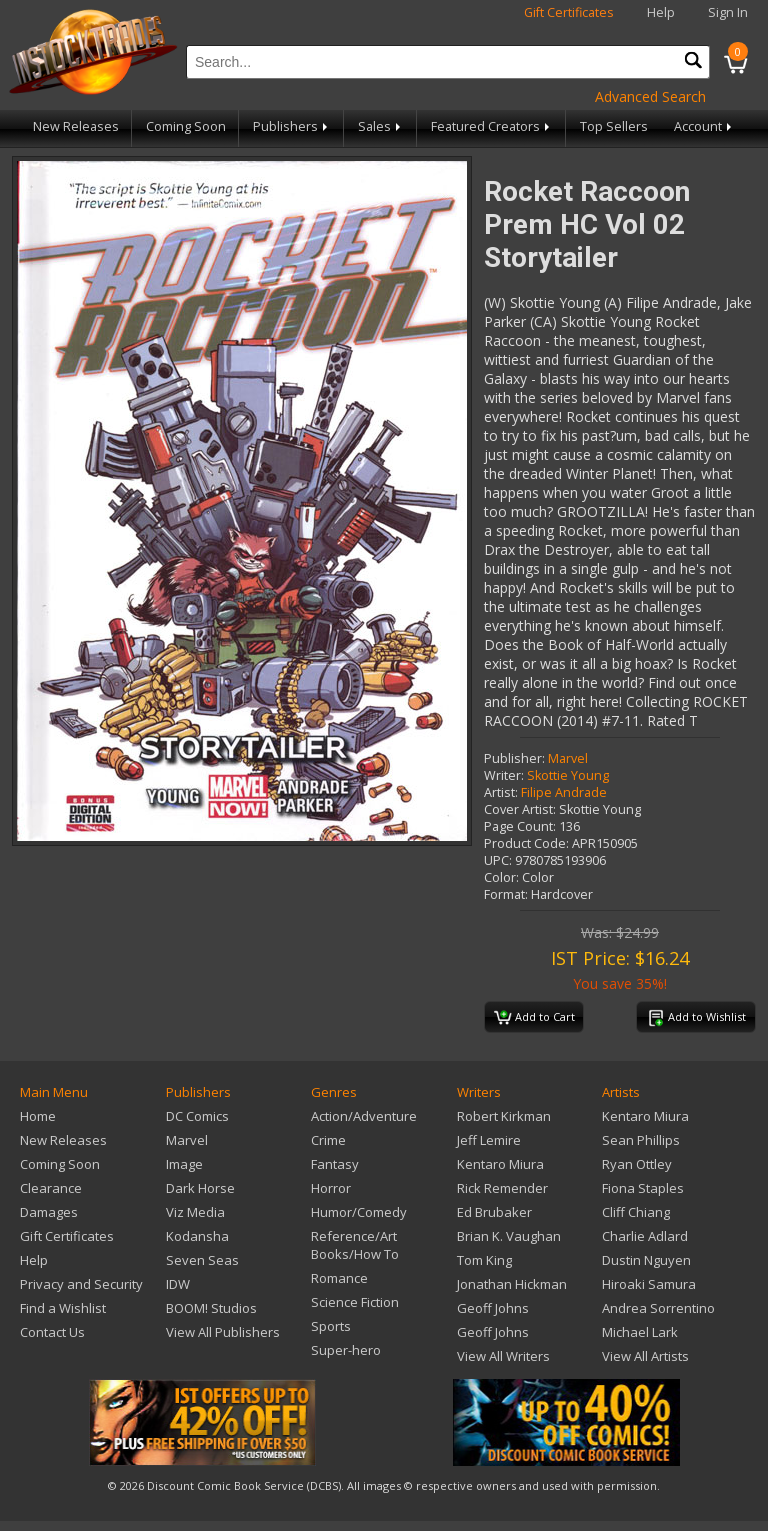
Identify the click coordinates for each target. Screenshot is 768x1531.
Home (38, 1116)
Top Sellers (614, 126)
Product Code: (526, 843)
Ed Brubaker (494, 1212)
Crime (328, 1140)
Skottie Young (568, 775)
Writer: (504, 775)
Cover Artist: (520, 809)
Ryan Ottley (637, 1164)
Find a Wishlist (63, 1308)
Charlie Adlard (645, 1236)
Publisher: (514, 758)
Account (704, 126)
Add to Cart (534, 1018)
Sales (381, 126)
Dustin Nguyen (646, 1260)
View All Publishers (223, 1332)
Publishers (292, 126)
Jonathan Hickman (512, 1284)
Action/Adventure (364, 1116)
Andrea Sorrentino (658, 1308)
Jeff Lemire (489, 1140)
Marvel (568, 758)
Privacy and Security (81, 1284)
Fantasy (335, 1164)
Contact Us (52, 1332)
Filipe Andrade (564, 792)
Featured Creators (492, 126)
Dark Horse (200, 1188)
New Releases (76, 126)
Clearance (51, 1188)
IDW (178, 1284)
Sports (331, 1326)
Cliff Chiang (636, 1212)
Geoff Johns (493, 1308)
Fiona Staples (643, 1188)
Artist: (501, 792)
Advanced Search (650, 96)
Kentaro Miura (500, 1164)
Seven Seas (202, 1260)
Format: (506, 894)
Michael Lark (640, 1332)
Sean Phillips (641, 1140)
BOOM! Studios (211, 1308)
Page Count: (520, 826)
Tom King (484, 1260)
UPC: (498, 860)
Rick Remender (502, 1188)
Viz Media (195, 1212)
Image (184, 1164)
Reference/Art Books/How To (355, 1245)
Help (661, 12)
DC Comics (197, 1116)
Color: (501, 877)
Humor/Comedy (359, 1212)
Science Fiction (355, 1302)
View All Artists (645, 1356)
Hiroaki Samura (649, 1284)
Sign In (728, 12)
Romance (339, 1278)
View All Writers (503, 1356)
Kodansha (197, 1236)
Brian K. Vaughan (509, 1236)
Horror (331, 1188)
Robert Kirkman (504, 1116)
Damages (49, 1212)
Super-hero (346, 1350)
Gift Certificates (569, 12)
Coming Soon (186, 126)
